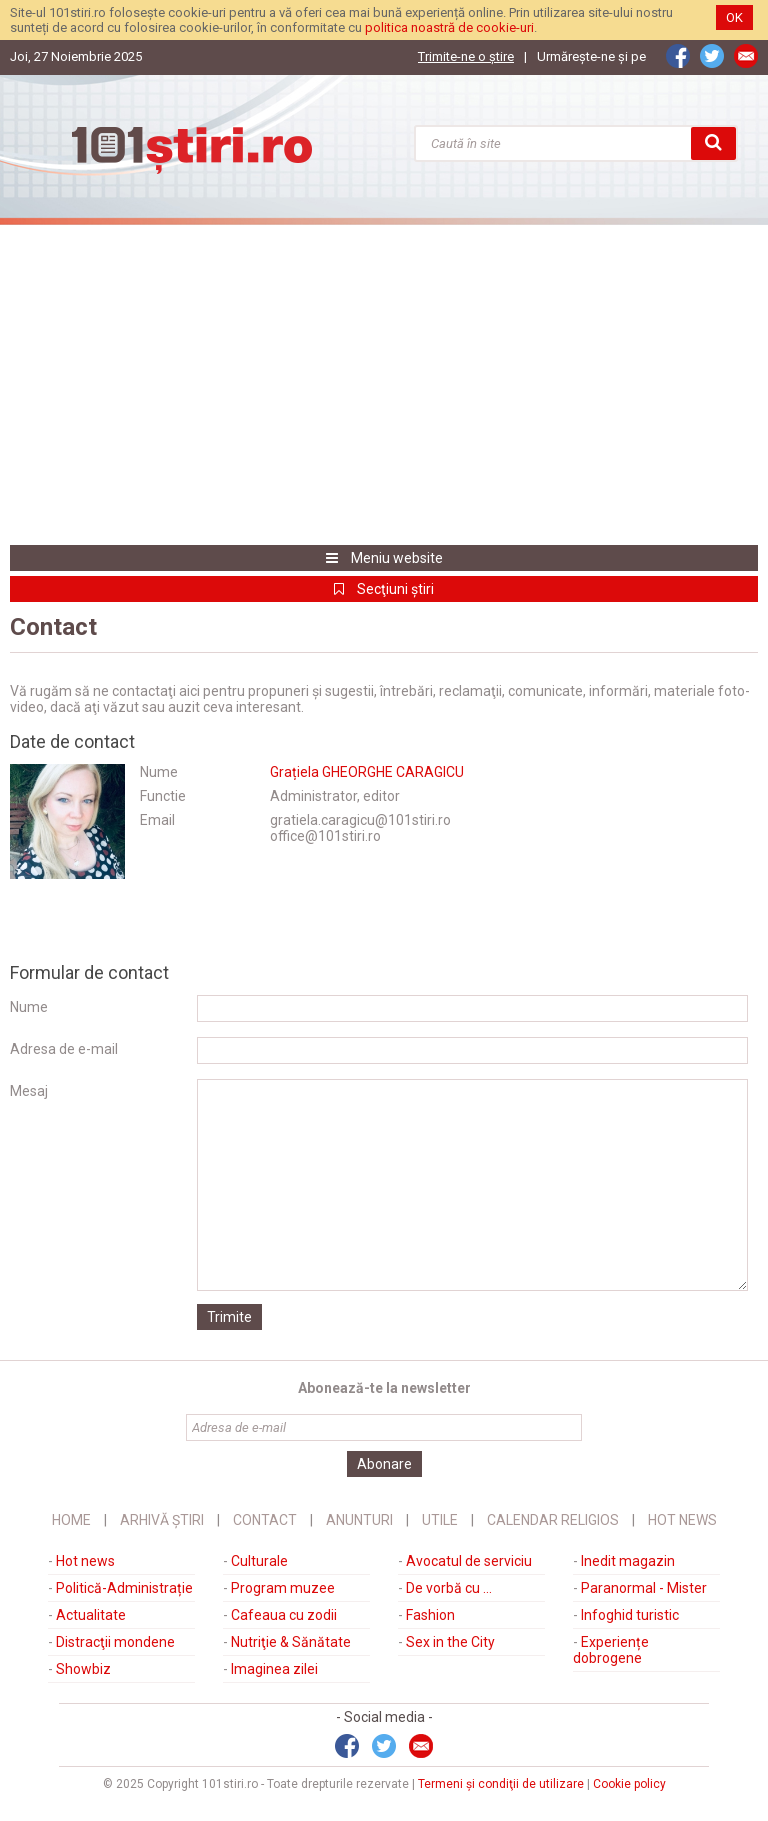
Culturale (259, 1561)
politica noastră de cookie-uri (449, 27)
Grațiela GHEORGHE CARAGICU (367, 772)
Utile (440, 1520)
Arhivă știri (162, 1520)
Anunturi (359, 1520)
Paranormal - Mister (644, 1588)
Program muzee (283, 1588)
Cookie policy (629, 1784)
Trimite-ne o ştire (466, 56)
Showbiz (83, 1669)
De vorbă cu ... (449, 1588)
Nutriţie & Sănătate (291, 1642)
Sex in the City (450, 1642)
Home (71, 1520)
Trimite (229, 1317)
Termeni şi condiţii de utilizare (501, 1784)
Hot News (682, 1520)
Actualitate (91, 1615)
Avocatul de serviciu (469, 1561)
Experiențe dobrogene (611, 1650)
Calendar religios (553, 1520)
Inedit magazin (628, 1561)
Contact (265, 1520)
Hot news (85, 1561)
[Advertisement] (384, 385)
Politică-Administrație (124, 1588)
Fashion (430, 1615)
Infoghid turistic (630, 1615)
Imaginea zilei (274, 1669)
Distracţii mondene (115, 1642)
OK (734, 17)
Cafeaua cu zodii (284, 1615)
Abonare (384, 1464)
